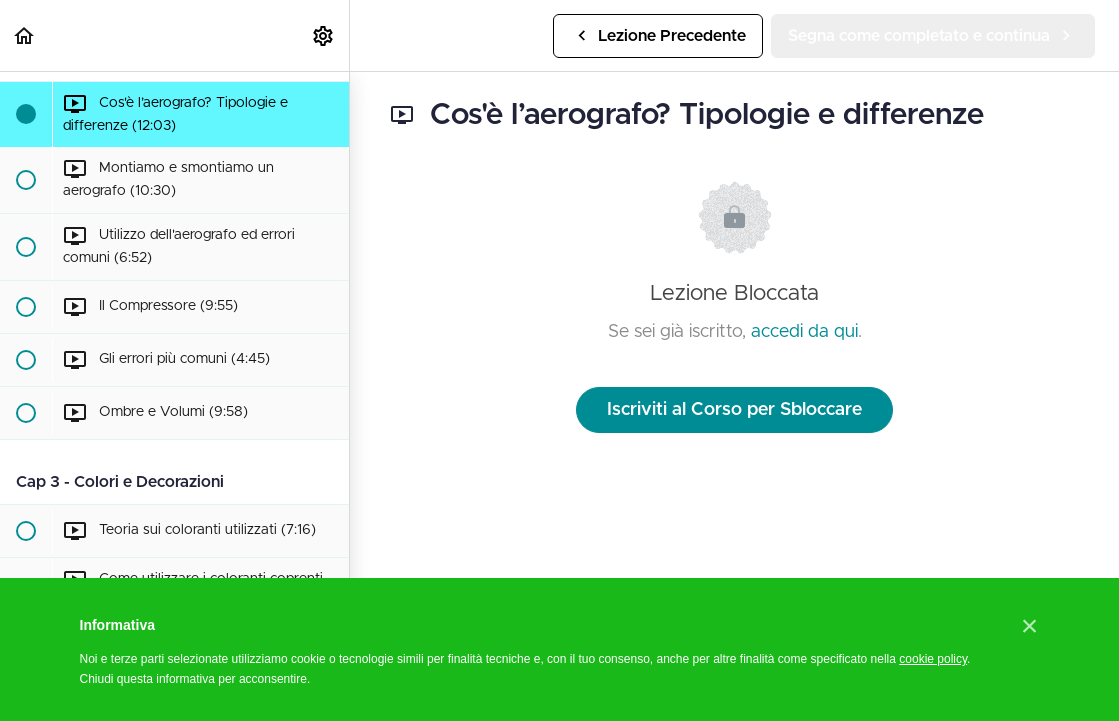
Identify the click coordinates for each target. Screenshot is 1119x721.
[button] (25, 35)
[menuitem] (324, 35)
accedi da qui (804, 332)
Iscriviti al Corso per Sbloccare (734, 410)
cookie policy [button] (933, 659)
